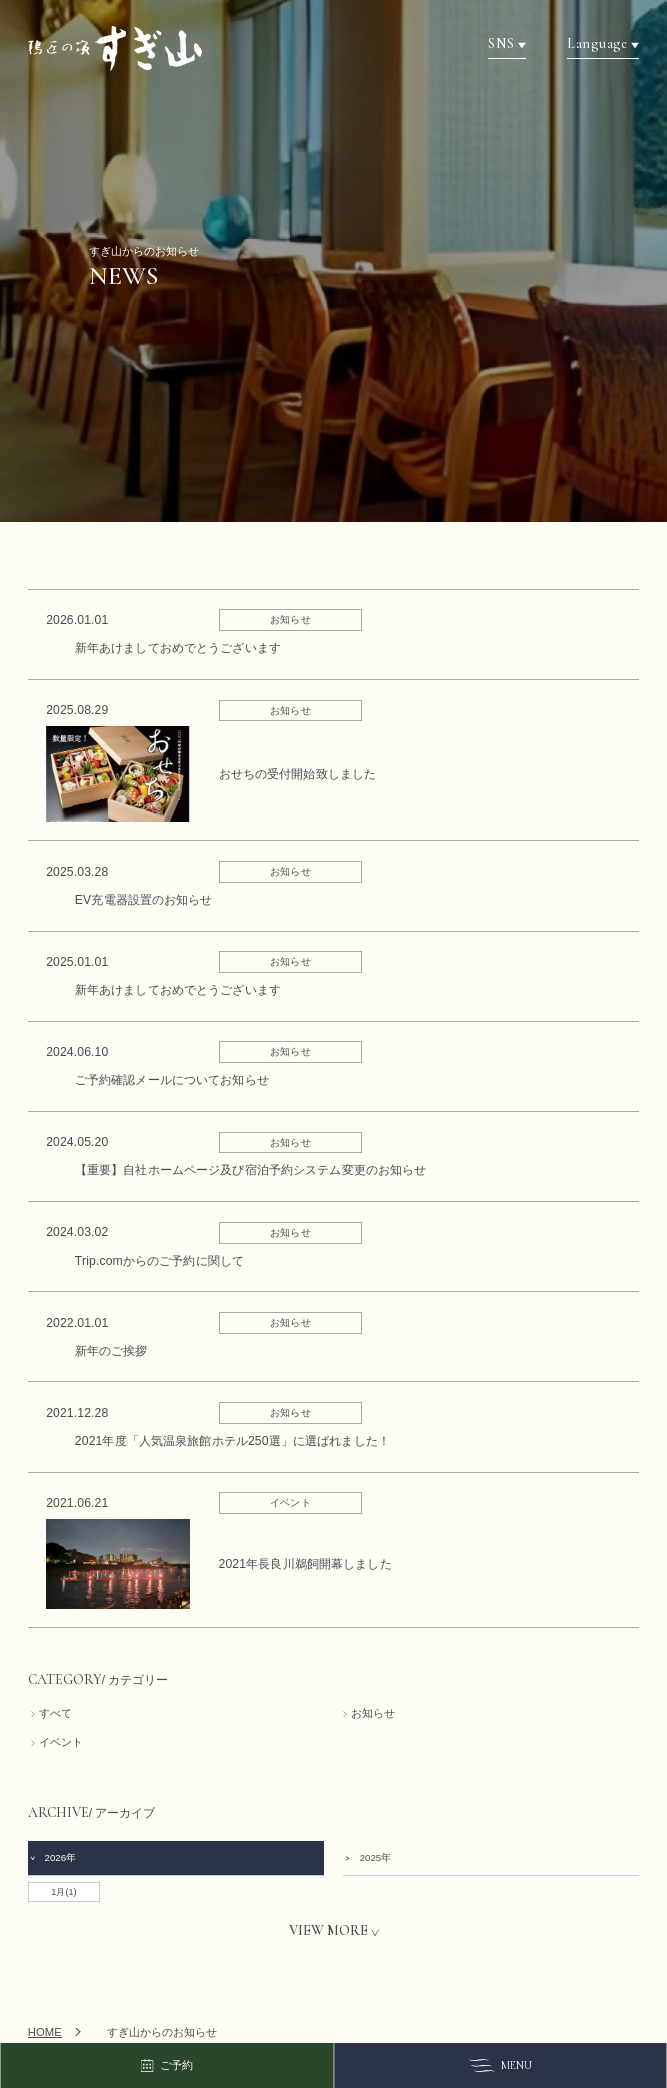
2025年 (367, 1857)
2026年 (53, 1857)
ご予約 (166, 2066)
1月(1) (63, 1892)
